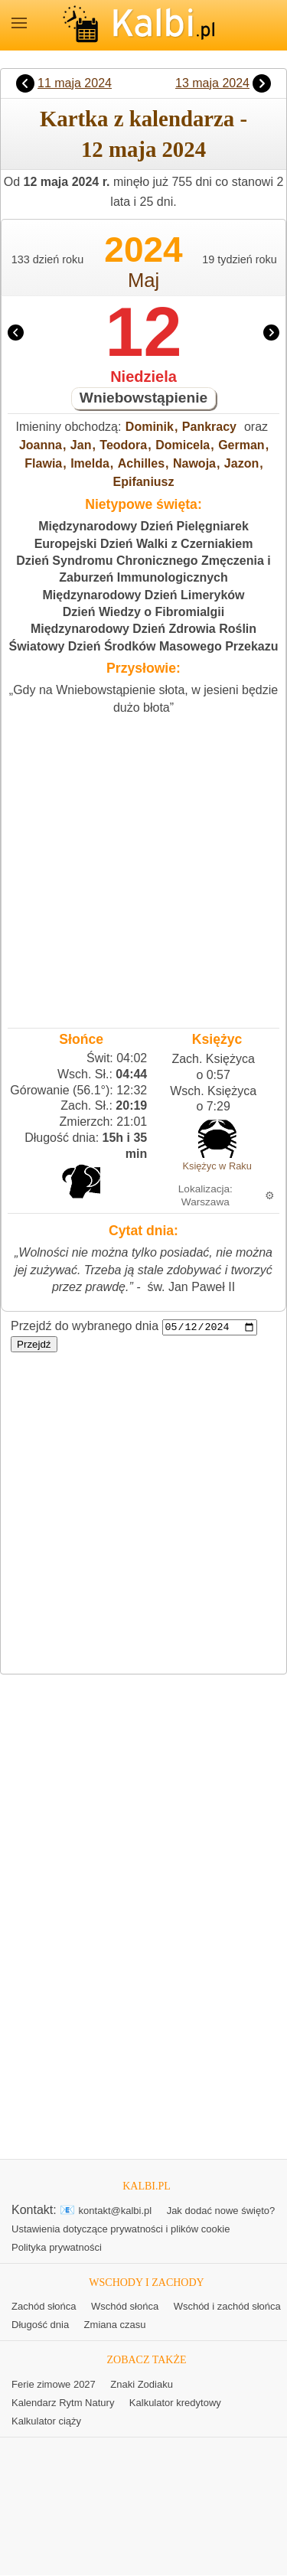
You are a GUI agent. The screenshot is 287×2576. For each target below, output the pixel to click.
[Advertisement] (143, 867)
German (241, 445)
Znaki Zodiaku (141, 2385)
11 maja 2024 (75, 83)
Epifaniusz (143, 481)
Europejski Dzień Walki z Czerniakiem (143, 543)
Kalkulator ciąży (46, 2422)
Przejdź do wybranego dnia (84, 1326)
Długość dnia (40, 2325)
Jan (81, 445)
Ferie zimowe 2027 (53, 2385)
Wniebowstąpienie (143, 398)
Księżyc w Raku (216, 1166)
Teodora (123, 445)
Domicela (182, 445)
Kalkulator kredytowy (175, 2403)
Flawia (43, 463)
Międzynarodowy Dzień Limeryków (143, 595)
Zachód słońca (44, 2307)
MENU (19, 23)
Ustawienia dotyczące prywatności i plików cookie (120, 2229)
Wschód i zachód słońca (227, 2307)
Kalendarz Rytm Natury (62, 2403)
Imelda (89, 463)
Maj (143, 280)
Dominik (150, 426)
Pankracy (209, 426)
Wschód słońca (124, 2307)
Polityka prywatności (56, 2248)
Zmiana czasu (115, 2325)
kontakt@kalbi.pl (115, 2211)
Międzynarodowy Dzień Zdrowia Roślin (143, 628)
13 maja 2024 (212, 83)
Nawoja (194, 463)
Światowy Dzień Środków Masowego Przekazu (143, 646)
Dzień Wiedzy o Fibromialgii (143, 611)
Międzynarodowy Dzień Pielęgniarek (143, 526)
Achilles (141, 463)
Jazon (241, 463)
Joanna (40, 445)
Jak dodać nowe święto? (221, 2211)
